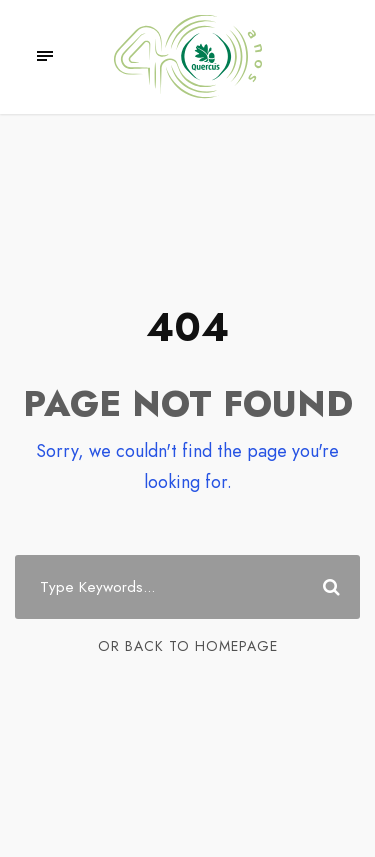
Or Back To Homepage (188, 646)
